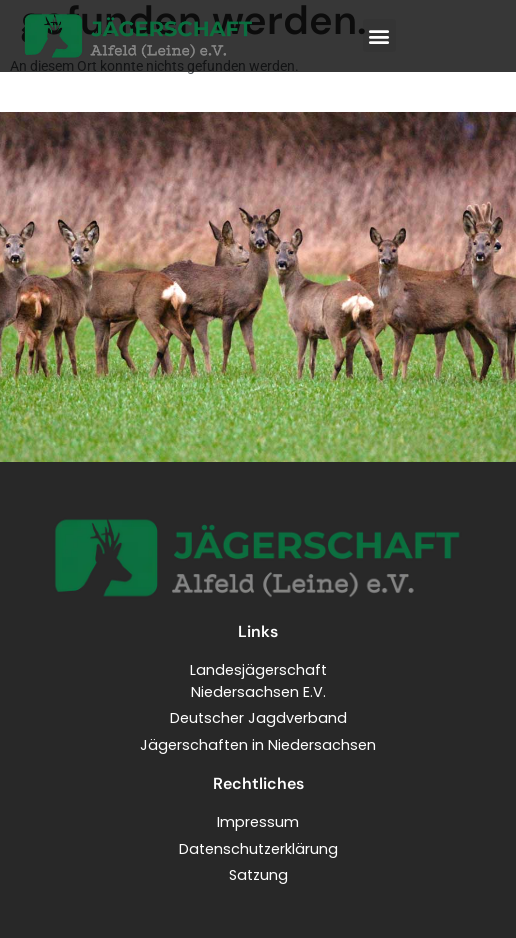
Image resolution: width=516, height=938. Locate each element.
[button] (379, 35)
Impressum (258, 822)
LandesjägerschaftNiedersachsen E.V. (258, 681)
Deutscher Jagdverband (258, 718)
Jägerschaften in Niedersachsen (258, 745)
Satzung (258, 875)
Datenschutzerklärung (258, 849)
